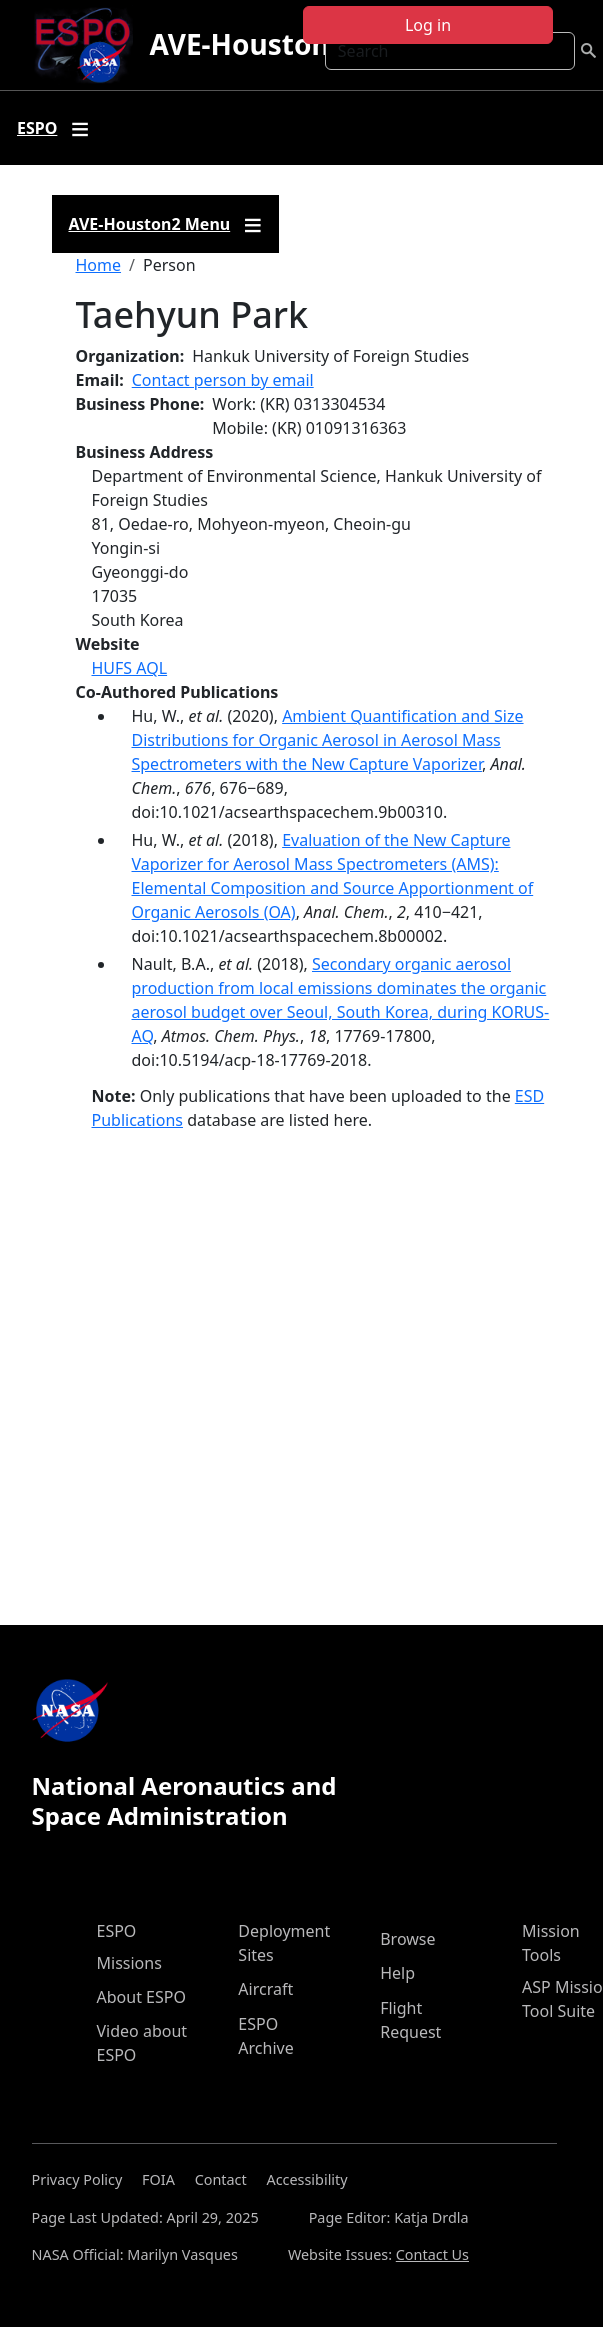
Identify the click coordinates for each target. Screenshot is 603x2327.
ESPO (117, 1931)
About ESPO (141, 1997)
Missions (129, 1963)
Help (397, 1973)
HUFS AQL (130, 668)
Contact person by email (223, 380)
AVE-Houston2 (247, 44)
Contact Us (432, 2254)
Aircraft (265, 1989)
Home (99, 265)
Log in (428, 25)
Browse (407, 1939)
